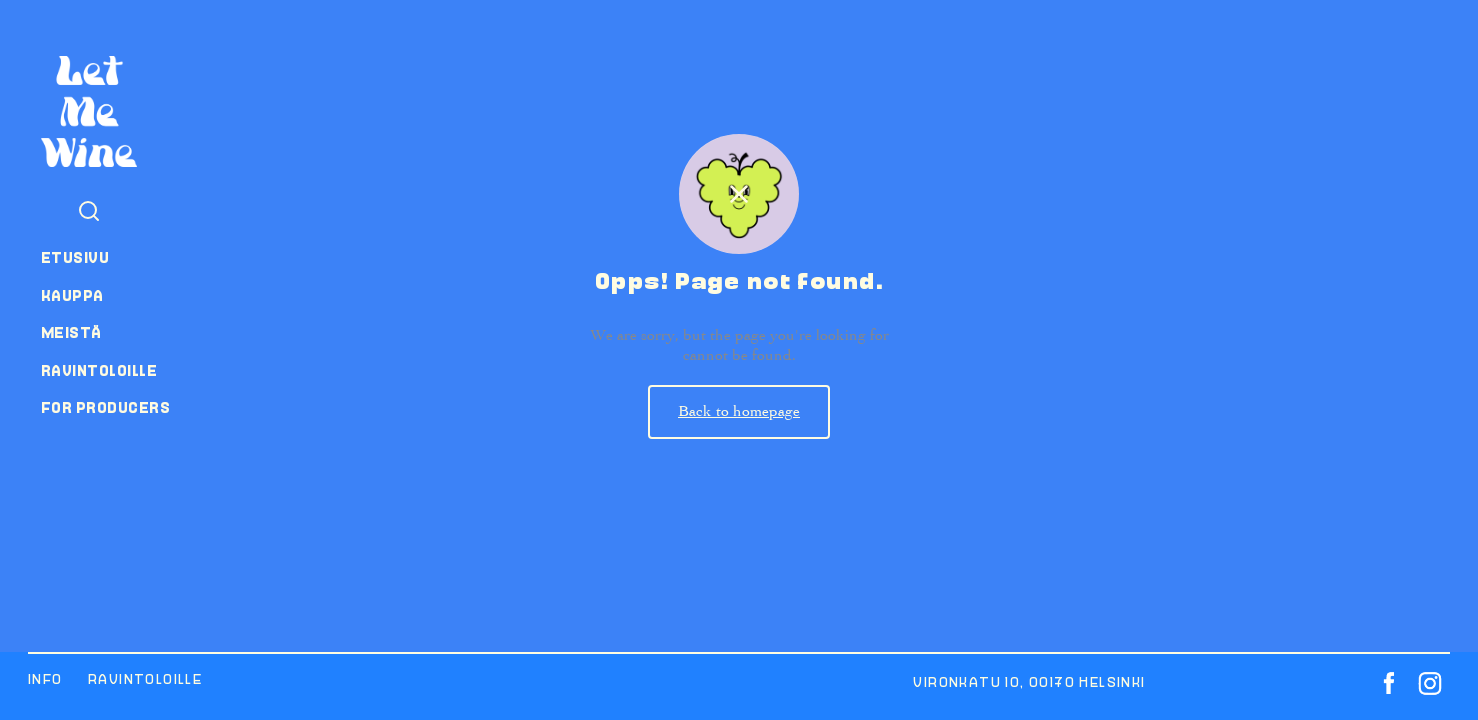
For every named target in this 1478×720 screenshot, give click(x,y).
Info (45, 680)
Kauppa (72, 296)
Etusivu (75, 258)
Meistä (71, 333)
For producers (105, 408)
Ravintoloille (99, 371)
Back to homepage (739, 411)
